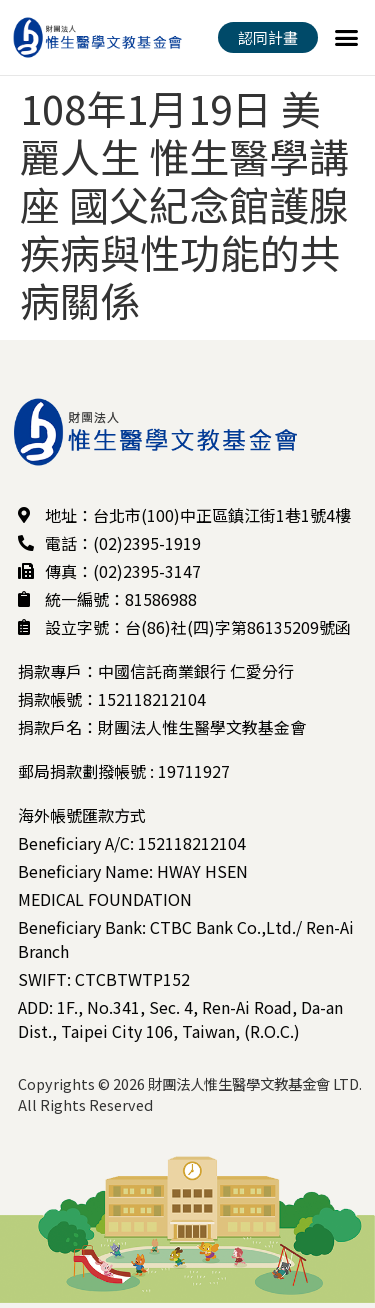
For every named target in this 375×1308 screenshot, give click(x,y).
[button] (347, 38)
